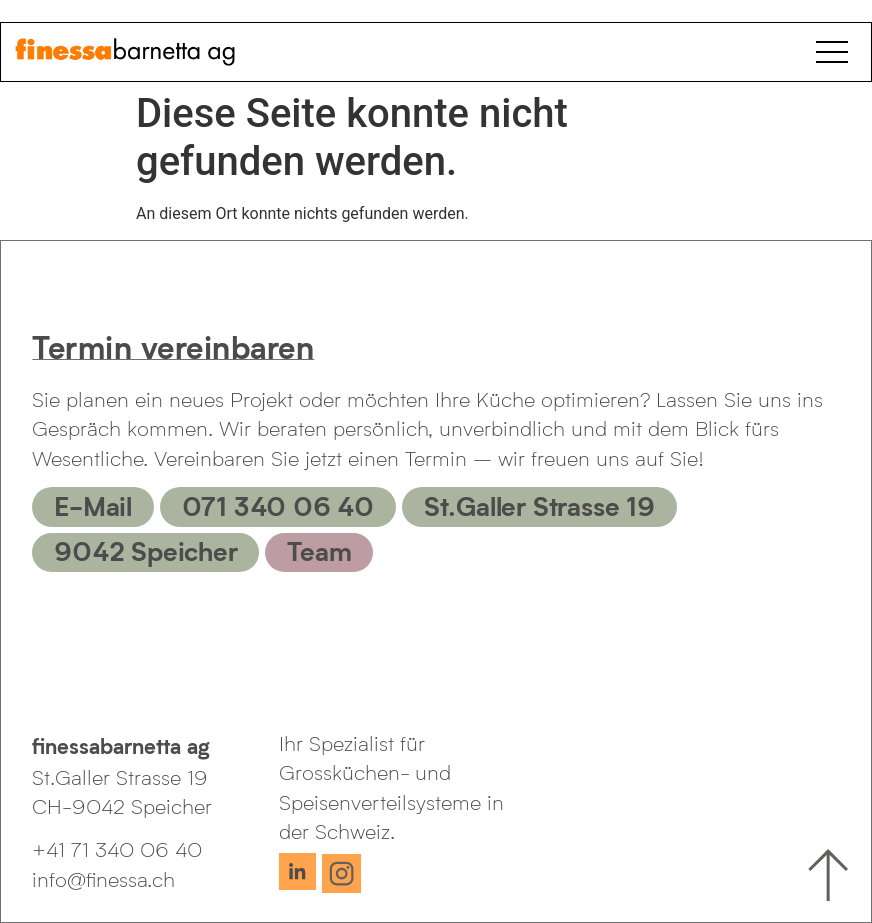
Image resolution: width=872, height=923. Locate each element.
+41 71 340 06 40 (117, 849)
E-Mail (93, 505)
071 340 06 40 (278, 505)
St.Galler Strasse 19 (539, 505)
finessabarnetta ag (121, 745)
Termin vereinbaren (173, 346)
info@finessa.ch (103, 879)
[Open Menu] (836, 52)
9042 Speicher (145, 550)
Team (319, 550)
